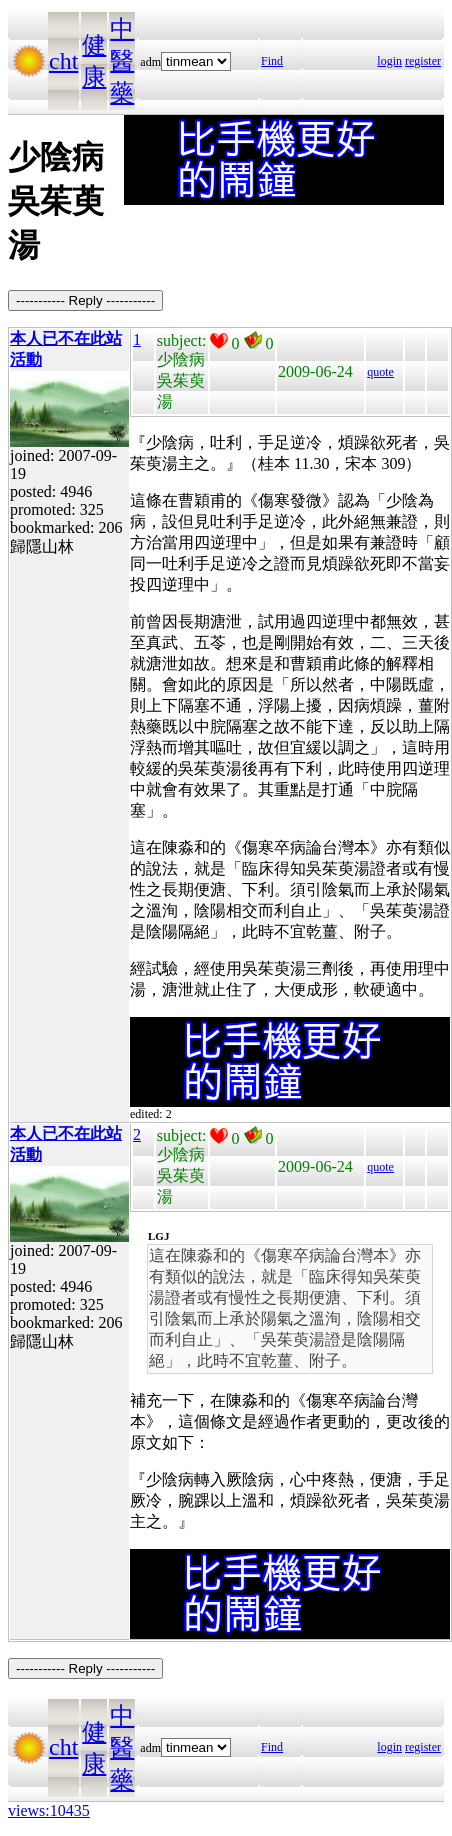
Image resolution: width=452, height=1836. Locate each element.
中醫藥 (122, 61)
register (423, 61)
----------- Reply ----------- (85, 300)
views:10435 (49, 1810)
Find (272, 61)
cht (63, 61)
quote (380, 372)
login (389, 61)
